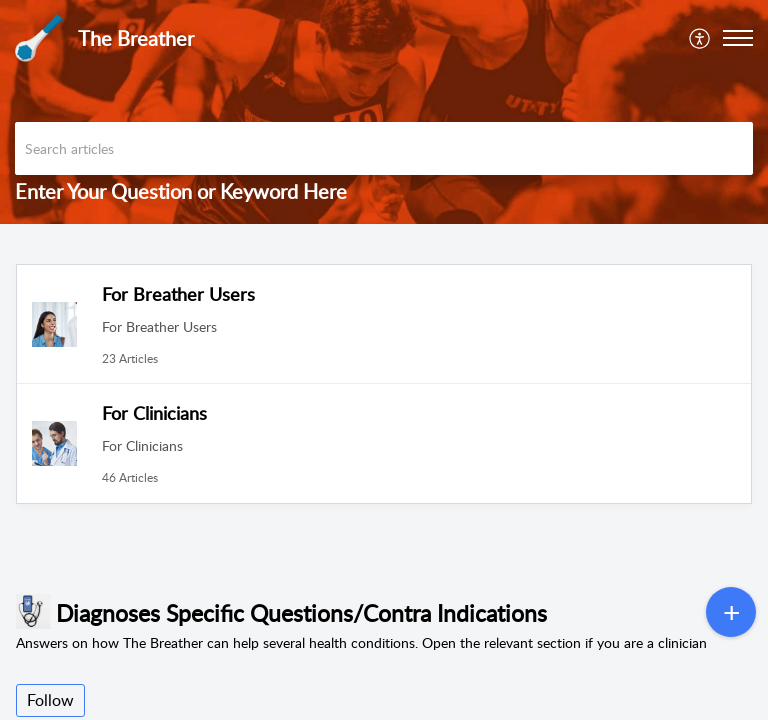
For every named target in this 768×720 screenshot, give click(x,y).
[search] (384, 148)
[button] (700, 38)
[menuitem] (700, 38)
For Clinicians (154, 413)
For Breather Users (178, 294)
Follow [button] (50, 700)
